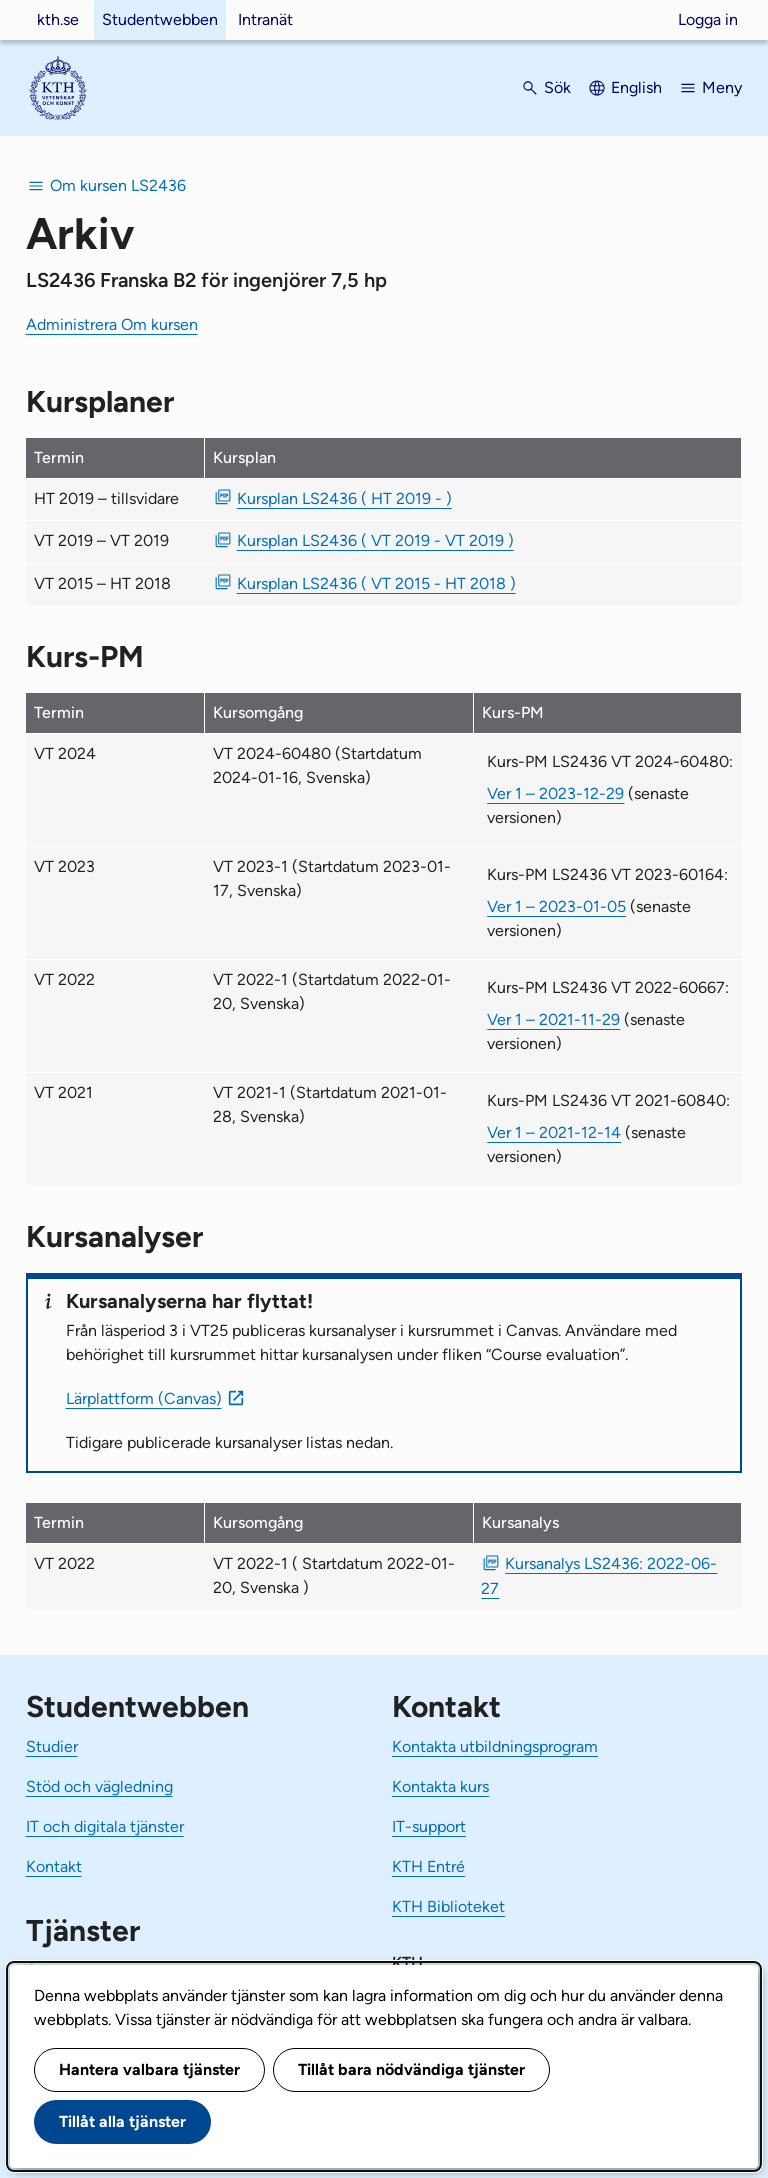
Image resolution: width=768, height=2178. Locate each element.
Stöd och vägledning (99, 1786)
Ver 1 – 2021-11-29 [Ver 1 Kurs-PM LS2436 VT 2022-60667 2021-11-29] (553, 1019)
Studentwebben (160, 19)
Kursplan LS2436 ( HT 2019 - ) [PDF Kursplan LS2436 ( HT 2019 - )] (344, 498)
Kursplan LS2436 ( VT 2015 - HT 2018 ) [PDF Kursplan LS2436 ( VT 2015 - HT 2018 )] (376, 583)
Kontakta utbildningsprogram (495, 1746)
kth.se (58, 19)
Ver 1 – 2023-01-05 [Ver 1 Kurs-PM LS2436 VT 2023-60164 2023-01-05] (556, 906)
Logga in (708, 19)
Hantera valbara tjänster (149, 2069)
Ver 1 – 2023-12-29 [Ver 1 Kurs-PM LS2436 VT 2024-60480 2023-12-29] (555, 793)
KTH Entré (428, 1866)
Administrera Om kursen (112, 324)
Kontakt (54, 1866)
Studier (52, 1746)
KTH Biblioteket (448, 1906)
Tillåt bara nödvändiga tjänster (411, 2069)
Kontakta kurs (440, 1786)
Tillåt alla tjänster (122, 2121)
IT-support (429, 1826)
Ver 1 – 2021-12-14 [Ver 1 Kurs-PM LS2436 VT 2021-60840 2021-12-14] (554, 1132)
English (636, 87)
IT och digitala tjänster (105, 1826)
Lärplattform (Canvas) (144, 1398)
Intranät (265, 19)
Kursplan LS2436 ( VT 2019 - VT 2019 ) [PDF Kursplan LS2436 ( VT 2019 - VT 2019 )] (375, 540)
